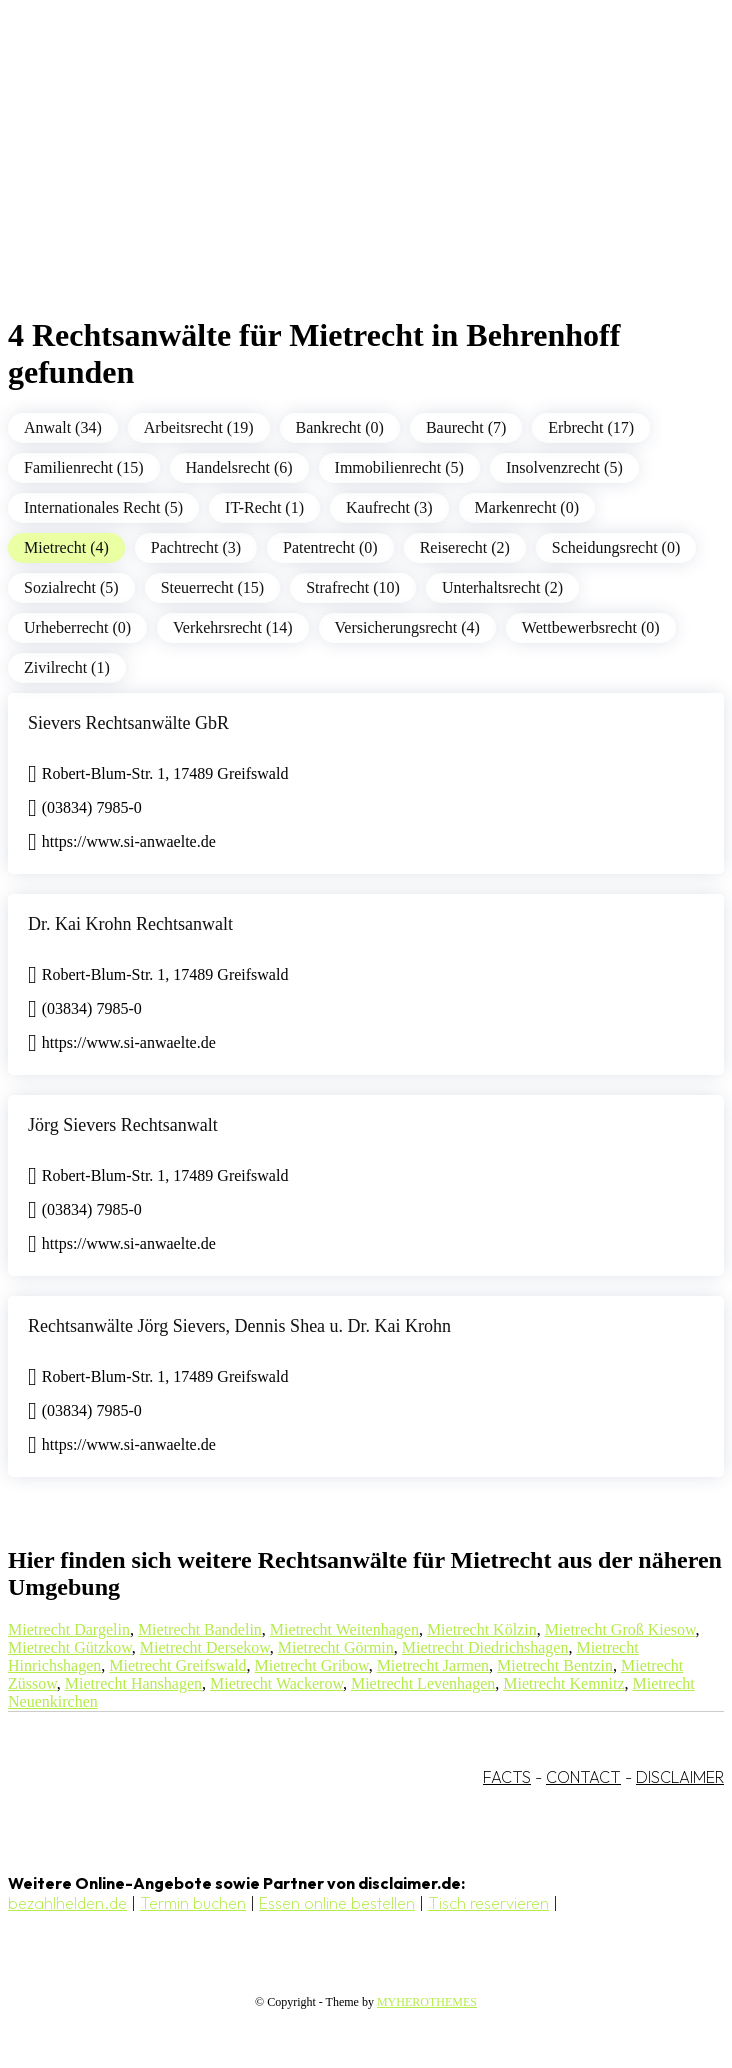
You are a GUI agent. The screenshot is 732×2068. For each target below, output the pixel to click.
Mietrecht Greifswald (177, 1665)
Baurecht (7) (466, 427)
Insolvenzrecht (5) (564, 467)
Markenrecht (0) (527, 507)
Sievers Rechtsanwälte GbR (128, 723)
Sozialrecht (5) (71, 587)
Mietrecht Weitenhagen (344, 1629)
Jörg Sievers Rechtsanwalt (123, 1125)
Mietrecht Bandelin (200, 1629)
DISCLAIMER (680, 1777)
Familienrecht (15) (84, 467)
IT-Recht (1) (264, 507)
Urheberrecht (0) (77, 627)
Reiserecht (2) (465, 547)
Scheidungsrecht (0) (616, 547)
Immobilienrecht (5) (399, 467)
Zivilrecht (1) (67, 667)
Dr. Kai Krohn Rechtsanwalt (130, 924)
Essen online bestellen (337, 1903)
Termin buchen (193, 1903)
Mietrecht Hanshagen (133, 1683)
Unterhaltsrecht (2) (502, 587)
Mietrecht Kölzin (482, 1629)
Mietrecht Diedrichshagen (485, 1647)
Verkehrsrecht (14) (233, 627)
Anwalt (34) (63, 427)
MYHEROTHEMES (427, 2002)
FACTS (507, 1777)
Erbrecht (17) (591, 427)
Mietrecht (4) (66, 547)
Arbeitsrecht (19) (199, 427)
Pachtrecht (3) (196, 547)
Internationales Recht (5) (103, 507)
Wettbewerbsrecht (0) (591, 627)
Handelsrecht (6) (239, 467)
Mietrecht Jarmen (433, 1665)
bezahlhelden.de (67, 1903)
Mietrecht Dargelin (69, 1629)
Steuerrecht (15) (213, 587)
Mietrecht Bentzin (555, 1665)
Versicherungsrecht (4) (407, 627)
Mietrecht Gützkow (70, 1647)
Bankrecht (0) (340, 427)
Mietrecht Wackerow (276, 1683)
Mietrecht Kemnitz (563, 1683)
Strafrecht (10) (353, 587)
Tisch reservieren (488, 1903)
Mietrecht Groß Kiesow (620, 1629)
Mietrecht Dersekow (205, 1647)
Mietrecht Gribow (312, 1665)
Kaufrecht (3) (389, 507)
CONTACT (583, 1777)
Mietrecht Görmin (336, 1647)
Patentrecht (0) (330, 547)
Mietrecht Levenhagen (423, 1683)
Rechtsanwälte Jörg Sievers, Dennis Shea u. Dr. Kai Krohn (239, 1326)
